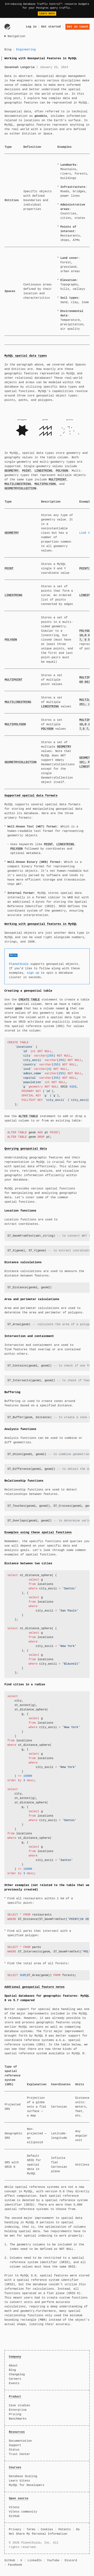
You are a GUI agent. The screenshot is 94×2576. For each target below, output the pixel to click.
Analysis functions (20, 1429)
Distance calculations (23, 1262)
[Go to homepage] (7, 27)
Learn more (47, 13)
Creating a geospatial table (28, 991)
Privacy (15, 2529)
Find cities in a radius (24, 1684)
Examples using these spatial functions (38, 1532)
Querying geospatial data (25, 1148)
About (13, 2365)
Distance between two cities (28, 1563)
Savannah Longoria (19, 67)
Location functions (20, 1210)
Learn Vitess (19, 2480)
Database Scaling (23, 2476)
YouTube (53, 2560)
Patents (64, 2529)
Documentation (20, 2441)
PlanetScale (19, 964)
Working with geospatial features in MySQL (40, 924)
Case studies (19, 2405)
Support (15, 2445)
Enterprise (18, 2410)
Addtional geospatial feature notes (34, 1987)
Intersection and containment (29, 1336)
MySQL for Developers (26, 2485)
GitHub (14, 2516)
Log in (31, 26)
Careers (15, 2379)
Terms (31, 2529)
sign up (33, 973)
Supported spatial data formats (31, 795)
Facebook (15, 2565)
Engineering (26, 49)
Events (14, 2383)
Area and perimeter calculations (31, 1299)
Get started (51, 26)
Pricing (15, 2414)
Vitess (14, 2507)
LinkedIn (34, 2560)
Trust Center (19, 2454)
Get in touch (77, 26)
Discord (71, 2560)
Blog (7, 49)
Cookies (47, 2529)
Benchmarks (18, 2418)
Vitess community (23, 2511)
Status (14, 2449)
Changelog (17, 2374)
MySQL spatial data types (25, 356)
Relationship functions (23, 1481)
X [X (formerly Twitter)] (21, 2560)
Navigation (16, 36)
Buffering (12, 1392)
